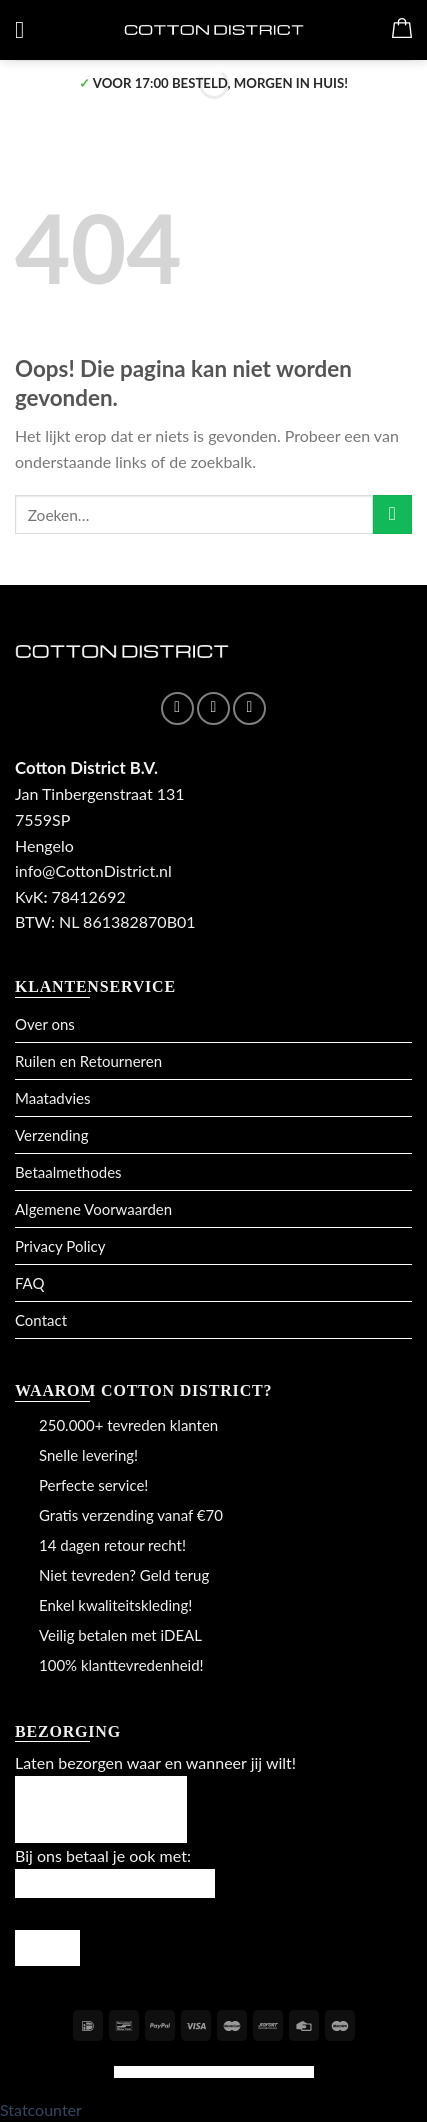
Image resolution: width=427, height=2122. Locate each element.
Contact (41, 1320)
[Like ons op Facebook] (177, 708)
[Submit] (392, 514)
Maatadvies (53, 1098)
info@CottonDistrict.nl (93, 870)
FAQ (30, 1283)
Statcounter (41, 2109)
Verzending (52, 1135)
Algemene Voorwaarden (93, 1209)
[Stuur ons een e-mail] (249, 708)
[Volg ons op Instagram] (213, 708)
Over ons (45, 1024)
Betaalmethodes (68, 1172)
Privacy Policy (60, 1246)
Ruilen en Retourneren (88, 1061)
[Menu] (27, 29)
